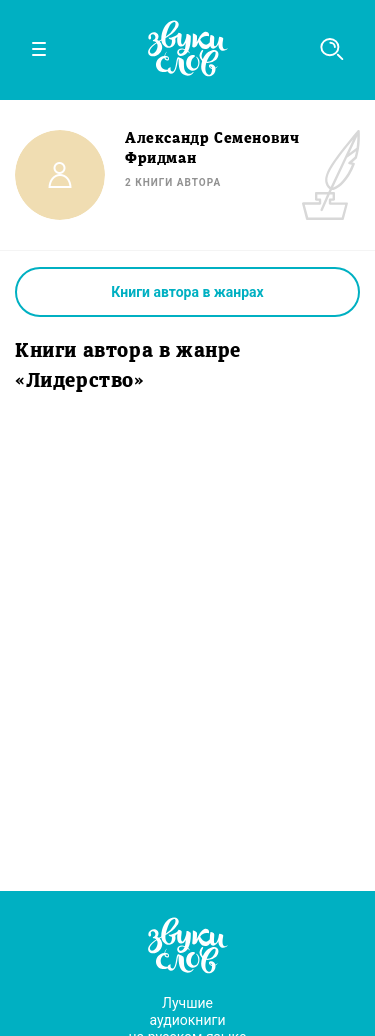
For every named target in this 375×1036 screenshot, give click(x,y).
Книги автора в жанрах (187, 292)
